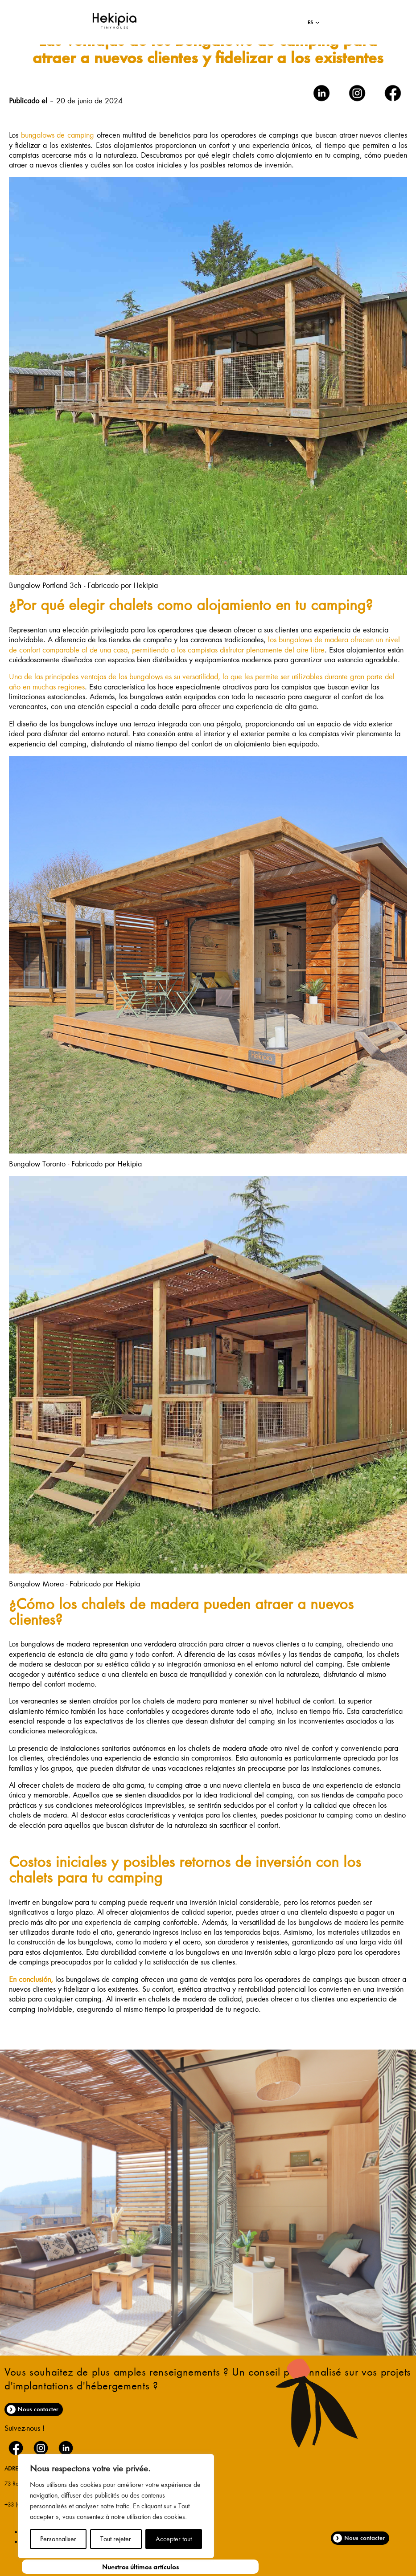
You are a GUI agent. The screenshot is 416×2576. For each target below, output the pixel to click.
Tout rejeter (115, 2539)
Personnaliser (58, 2539)
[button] (314, 22)
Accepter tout (174, 2539)
